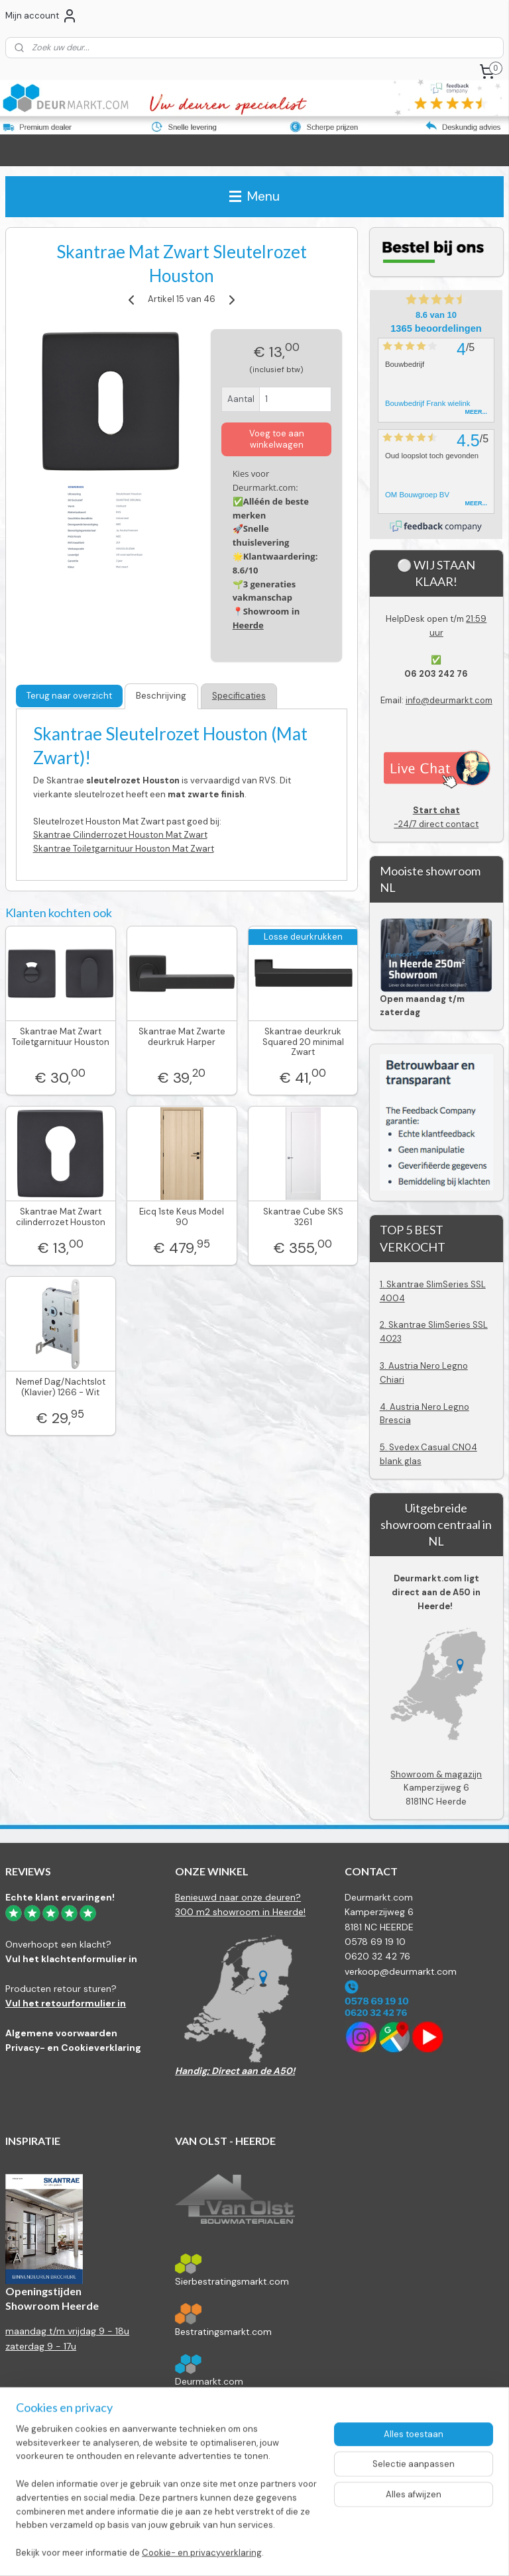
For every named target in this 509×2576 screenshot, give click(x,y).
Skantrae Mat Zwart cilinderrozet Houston (60, 1217)
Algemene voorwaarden (61, 2033)
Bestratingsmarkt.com (223, 2332)
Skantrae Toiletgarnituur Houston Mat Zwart (123, 848)
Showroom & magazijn (436, 1774)
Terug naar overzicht (69, 695)
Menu (254, 196)
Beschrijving (161, 695)
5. (384, 1447)
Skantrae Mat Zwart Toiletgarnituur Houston (60, 1036)
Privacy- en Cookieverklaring (73, 2048)
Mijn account (41, 16)
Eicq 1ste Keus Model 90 (181, 1217)
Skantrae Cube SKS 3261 (303, 1217)
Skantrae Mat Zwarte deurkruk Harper (182, 1036)
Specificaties (239, 695)
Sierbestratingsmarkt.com (232, 2281)
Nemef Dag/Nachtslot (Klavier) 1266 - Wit (60, 1387)
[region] (167, 2499)
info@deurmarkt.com (449, 700)
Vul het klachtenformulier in (71, 1959)
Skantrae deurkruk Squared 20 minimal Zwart (303, 1042)
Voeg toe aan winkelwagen (276, 439)
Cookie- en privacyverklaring (202, 2552)
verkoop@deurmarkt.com (401, 1971)
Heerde (248, 625)
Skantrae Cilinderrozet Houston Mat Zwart (120, 834)
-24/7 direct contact (436, 817)
